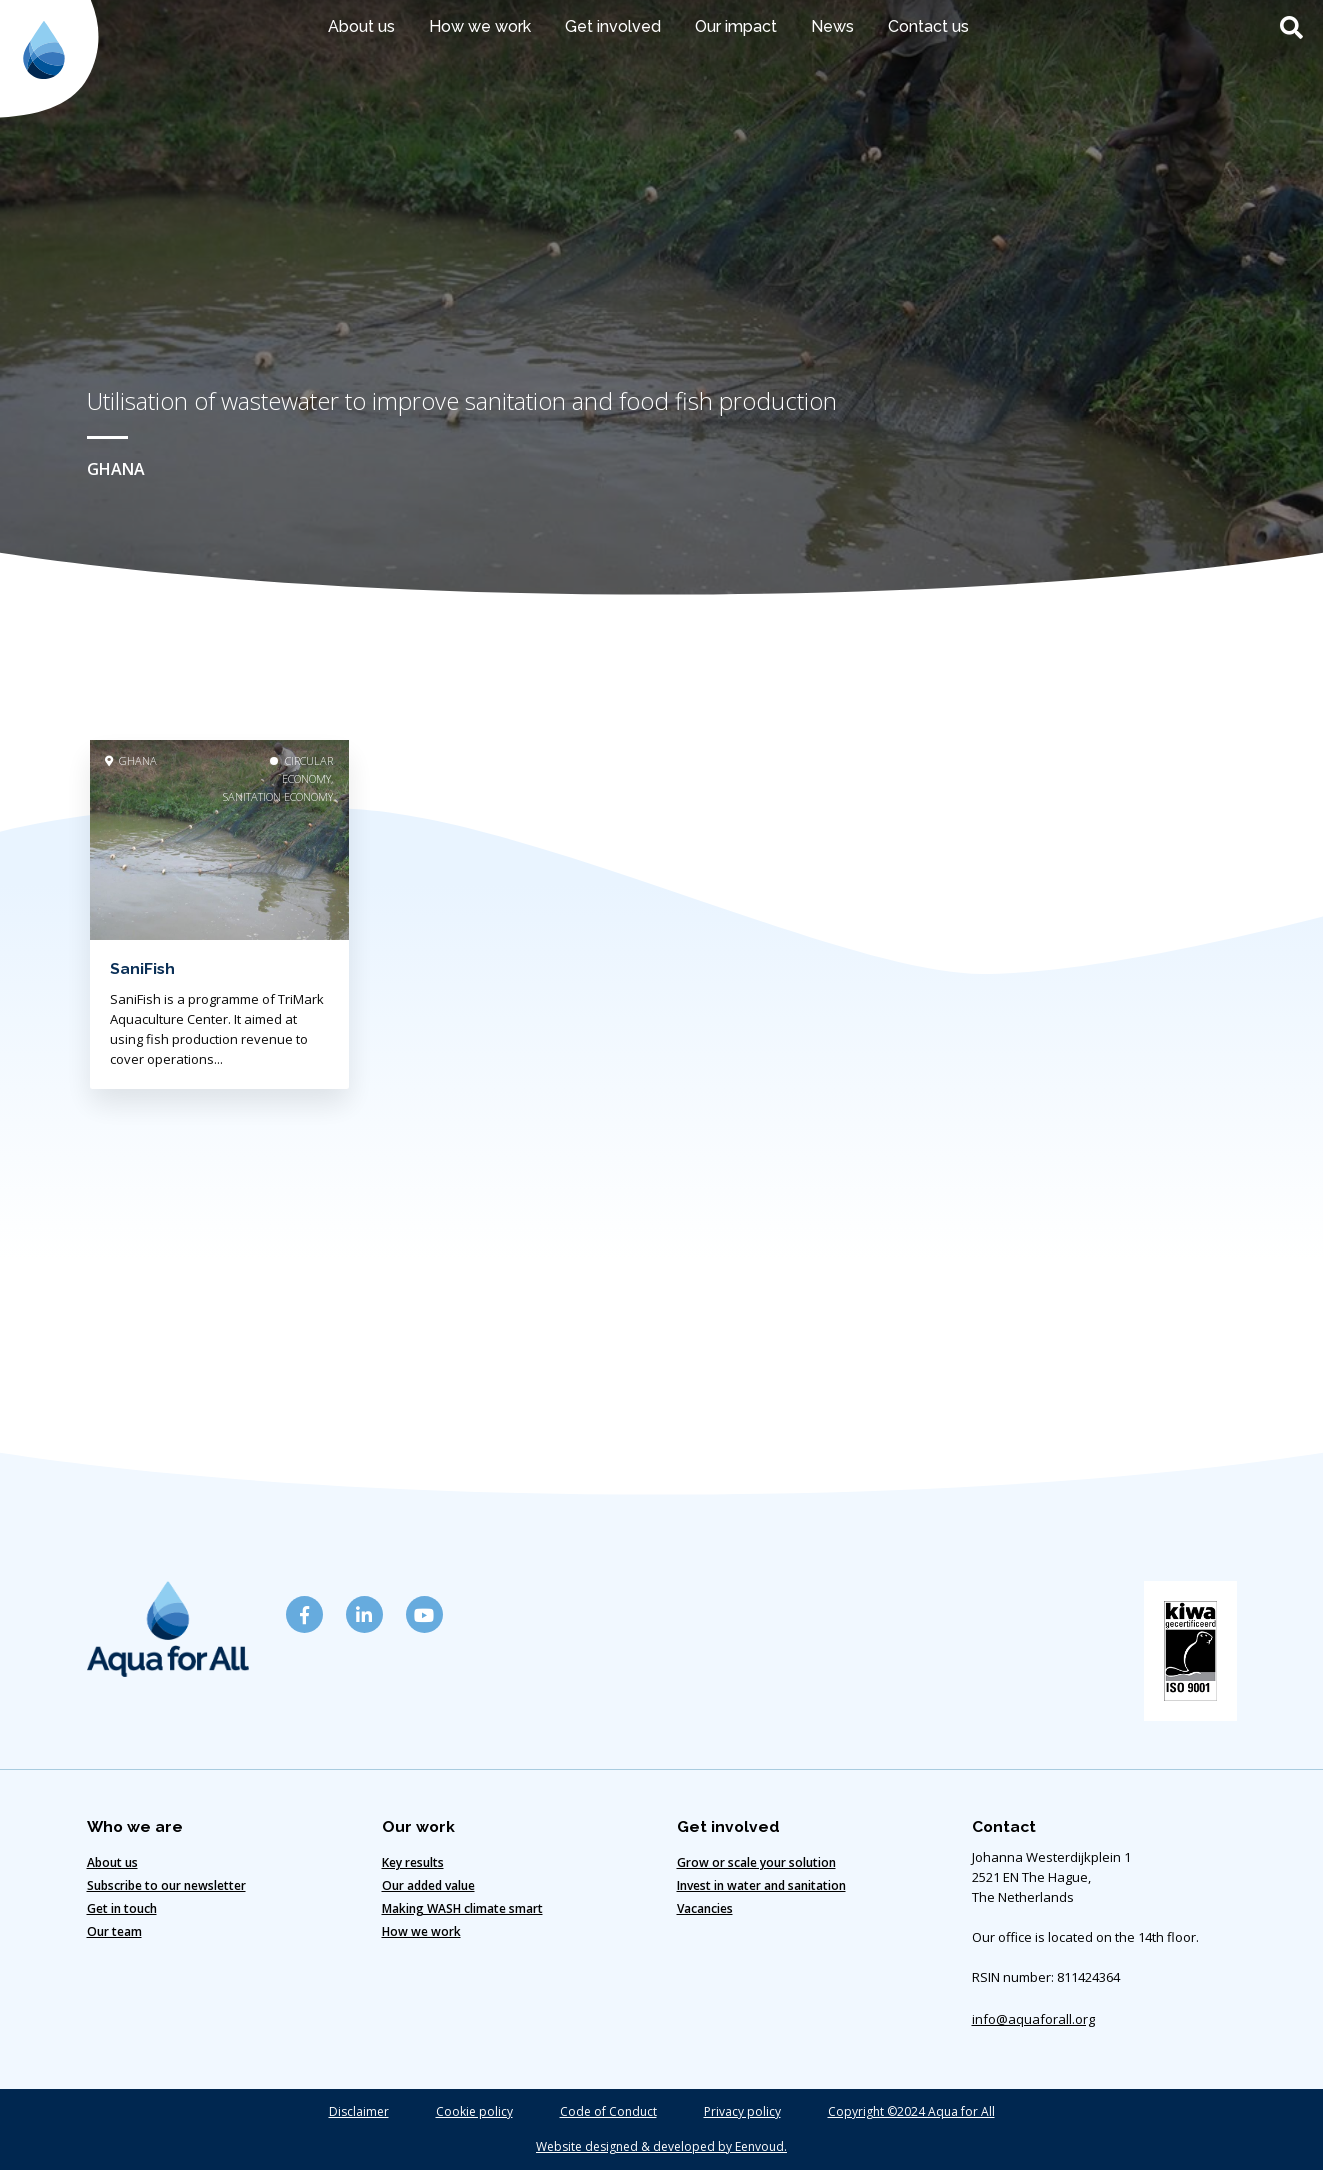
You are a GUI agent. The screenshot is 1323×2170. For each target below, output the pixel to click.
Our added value (428, 1885)
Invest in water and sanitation (761, 1885)
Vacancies (705, 1908)
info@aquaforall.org (1033, 2019)
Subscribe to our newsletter (166, 1885)
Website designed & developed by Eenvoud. (661, 2146)
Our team (114, 1931)
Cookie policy (474, 2111)
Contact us (928, 26)
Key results (413, 1862)
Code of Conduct (608, 2111)
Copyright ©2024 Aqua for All (911, 2111)
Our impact (736, 26)
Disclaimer (359, 2111)
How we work (480, 26)
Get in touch (122, 1908)
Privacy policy (742, 2111)
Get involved (613, 26)
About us (361, 26)
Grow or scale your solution (756, 1862)
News (832, 26)
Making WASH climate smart (462, 1908)
